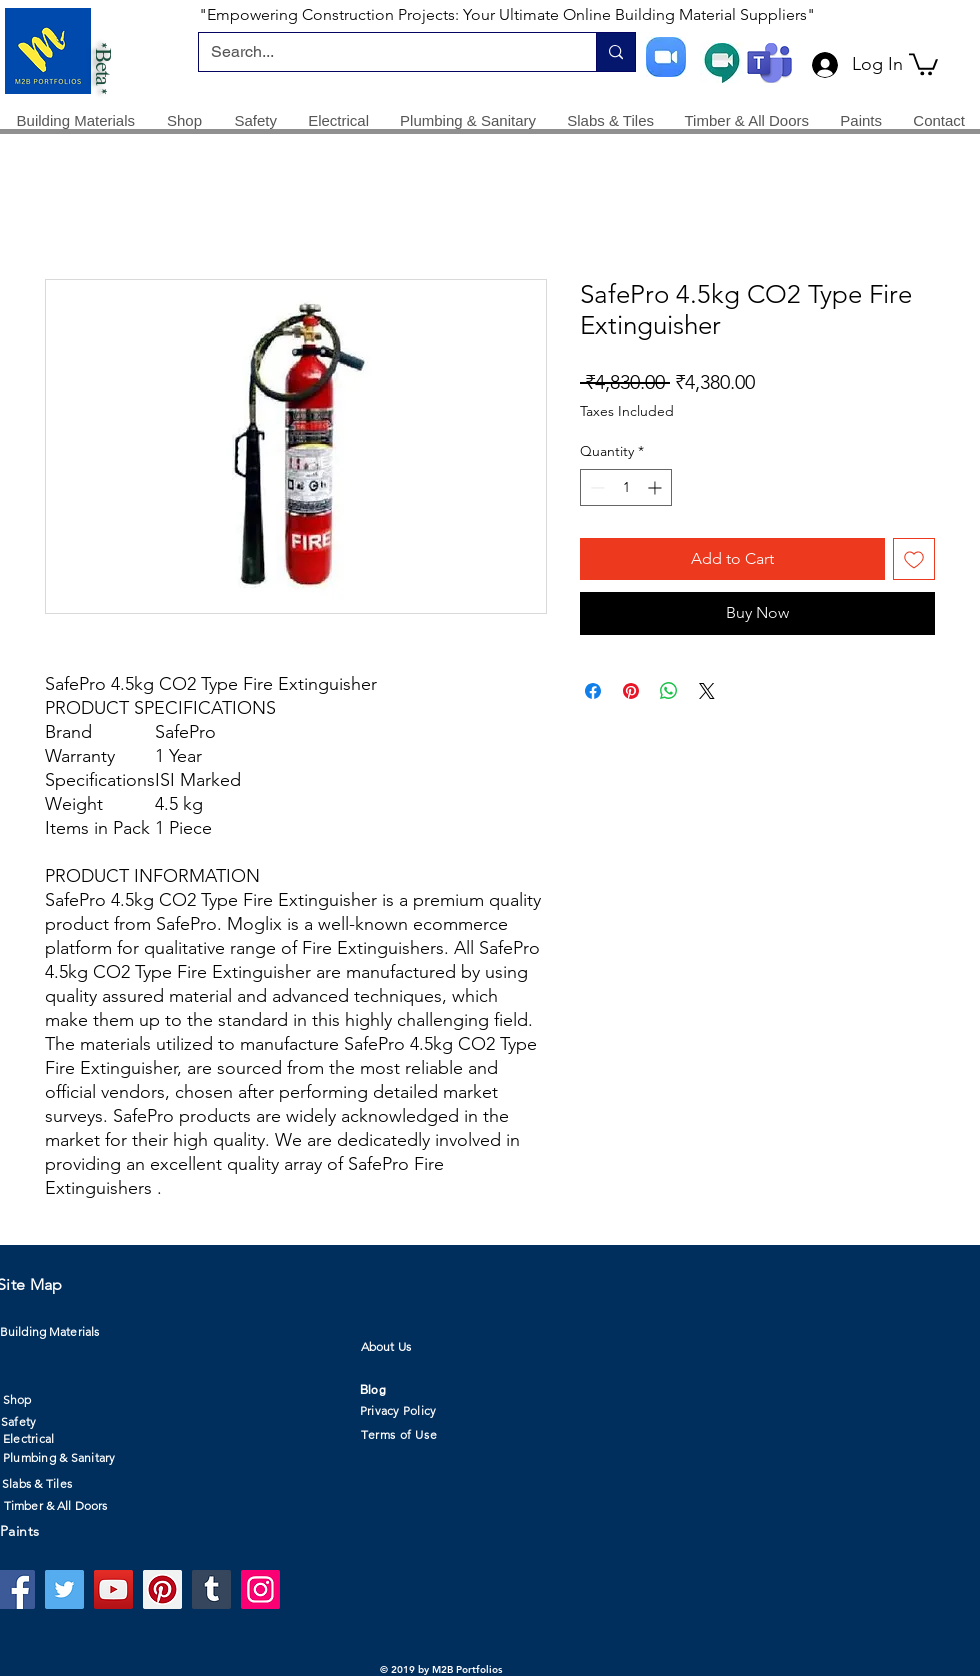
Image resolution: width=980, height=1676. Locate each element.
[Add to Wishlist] (914, 559)
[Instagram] (260, 1589)
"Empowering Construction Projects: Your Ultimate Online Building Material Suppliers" (507, 14)
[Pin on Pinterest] (631, 691)
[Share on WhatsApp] (669, 691)
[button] (923, 63)
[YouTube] (113, 1589)
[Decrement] (595, 487)
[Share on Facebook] (593, 691)
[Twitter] (64, 1589)
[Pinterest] (162, 1589)
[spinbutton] (626, 487)
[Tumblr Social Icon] (211, 1589)
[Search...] (382, 52)
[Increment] (656, 487)
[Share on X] (707, 691)
